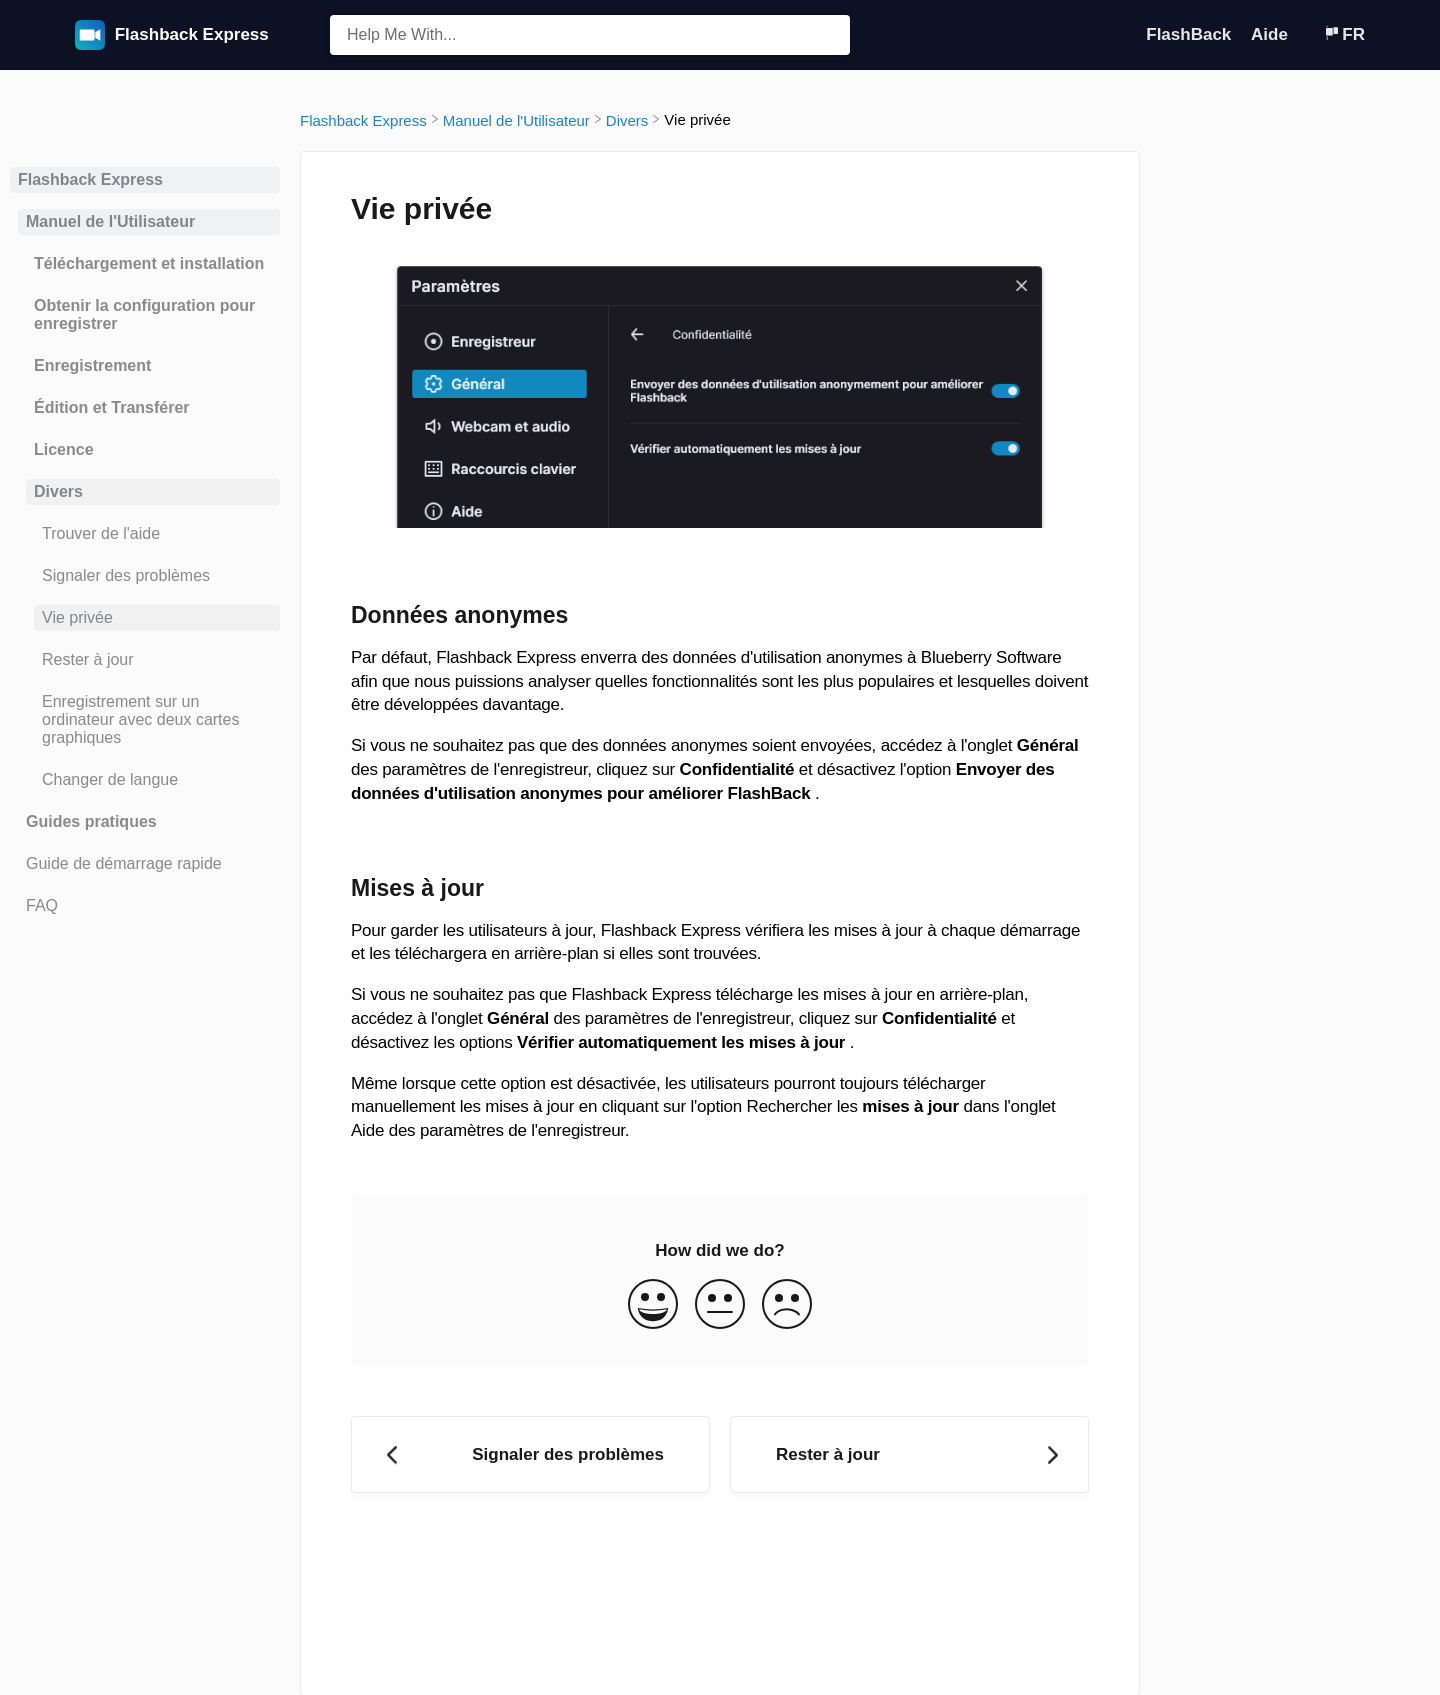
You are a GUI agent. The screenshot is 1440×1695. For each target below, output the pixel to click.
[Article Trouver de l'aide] (145, 534)
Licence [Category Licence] (64, 449)
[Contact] (1308, 34)
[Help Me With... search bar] (590, 35)
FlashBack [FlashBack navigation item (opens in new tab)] (1191, 34)
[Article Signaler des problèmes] (145, 576)
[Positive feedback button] (653, 1306)
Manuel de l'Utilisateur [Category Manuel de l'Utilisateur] (110, 221)
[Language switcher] (1344, 34)
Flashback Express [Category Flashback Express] (90, 179)
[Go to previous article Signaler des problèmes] (530, 1454)
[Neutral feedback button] (720, 1306)
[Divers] (627, 119)
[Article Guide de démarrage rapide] (145, 864)
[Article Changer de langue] (145, 780)
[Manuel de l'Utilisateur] (516, 119)
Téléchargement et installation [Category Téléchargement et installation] (149, 263)
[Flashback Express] (363, 119)
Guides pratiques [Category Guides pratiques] (91, 821)
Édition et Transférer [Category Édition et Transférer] (112, 407)
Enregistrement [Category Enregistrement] (92, 365)
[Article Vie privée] (145, 618)
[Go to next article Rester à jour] (909, 1454)
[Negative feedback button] (787, 1306)
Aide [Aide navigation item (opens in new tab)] (1272, 34)
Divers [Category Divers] (58, 491)
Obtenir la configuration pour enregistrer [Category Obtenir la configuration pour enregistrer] (144, 314)
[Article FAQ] (145, 906)
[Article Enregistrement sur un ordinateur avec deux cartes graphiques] (145, 720)
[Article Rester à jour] (145, 660)
